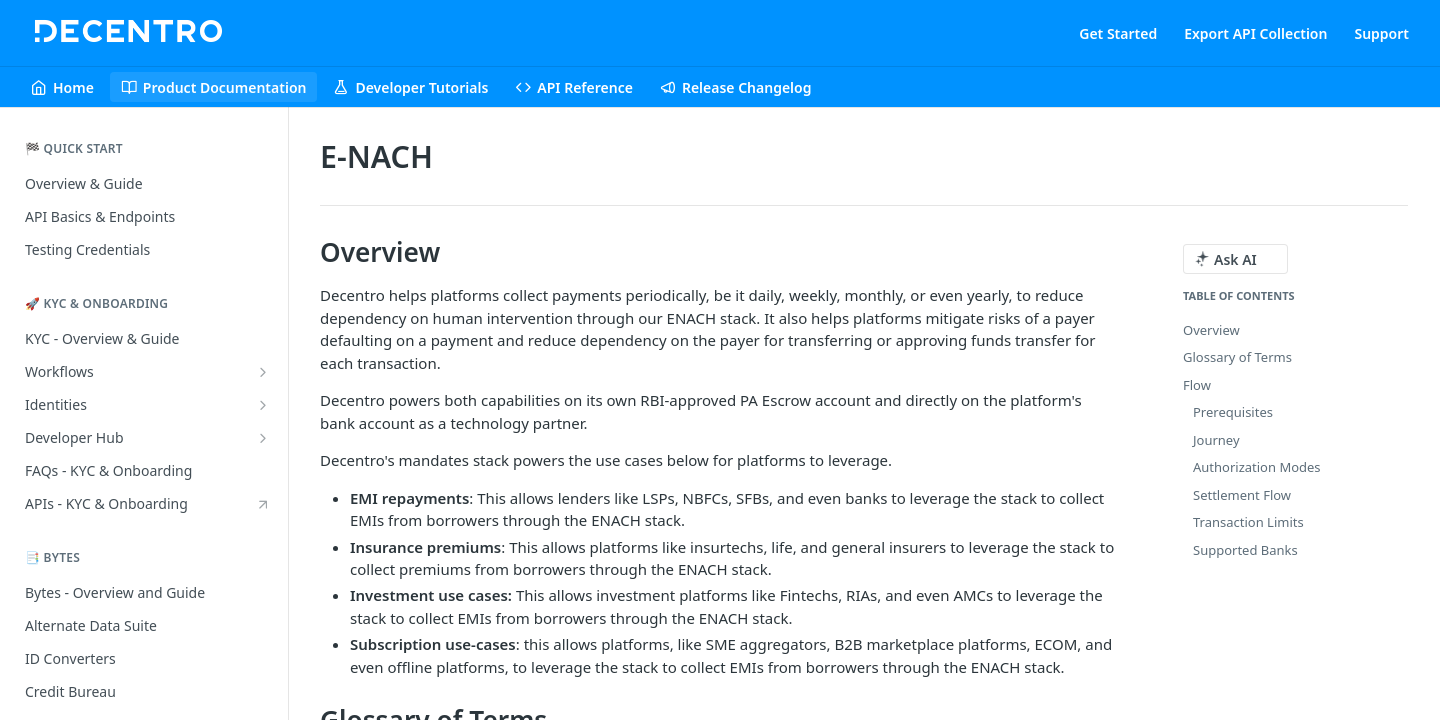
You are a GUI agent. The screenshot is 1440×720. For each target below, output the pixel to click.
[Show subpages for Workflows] (263, 372)
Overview (1211, 330)
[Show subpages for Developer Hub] (263, 438)
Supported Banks (1245, 550)
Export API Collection (1255, 33)
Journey (1216, 440)
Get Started (1118, 33)
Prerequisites (1233, 412)
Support (1381, 33)
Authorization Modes (1257, 467)
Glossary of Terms (1237, 357)
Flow (1197, 385)
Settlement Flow (1242, 495)
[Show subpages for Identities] (263, 405)
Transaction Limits (1248, 522)
